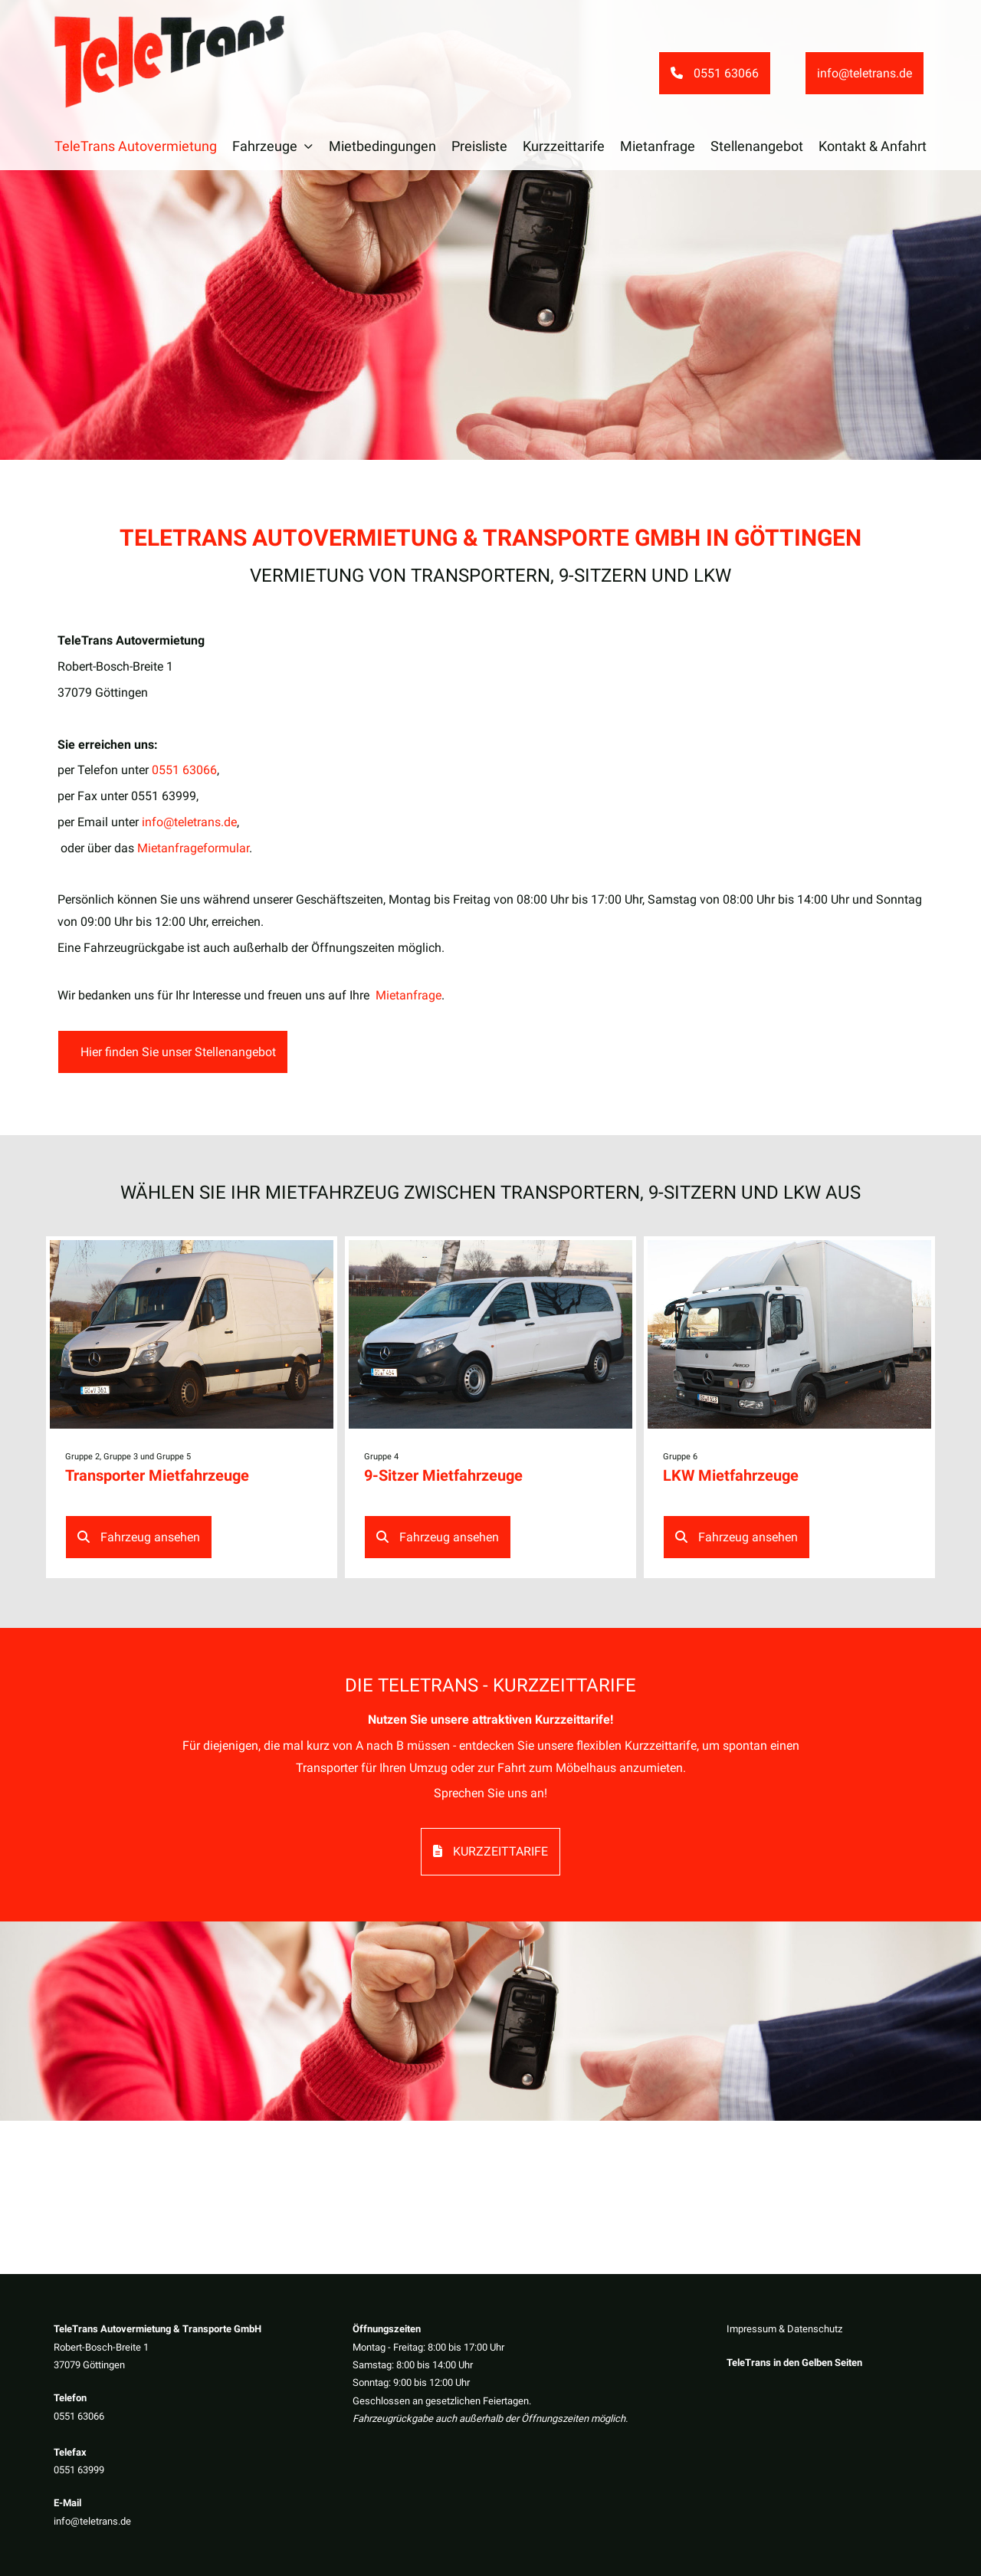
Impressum (751, 2329)
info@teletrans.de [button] (864, 73)
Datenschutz (814, 2329)
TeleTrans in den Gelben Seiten (794, 2362)
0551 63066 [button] (715, 73)
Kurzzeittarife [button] (490, 1851)
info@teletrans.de (92, 2521)
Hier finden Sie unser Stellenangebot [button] (176, 1052)
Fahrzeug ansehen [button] (138, 1537)
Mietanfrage (408, 995)
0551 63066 (79, 2416)
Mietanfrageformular (193, 848)
